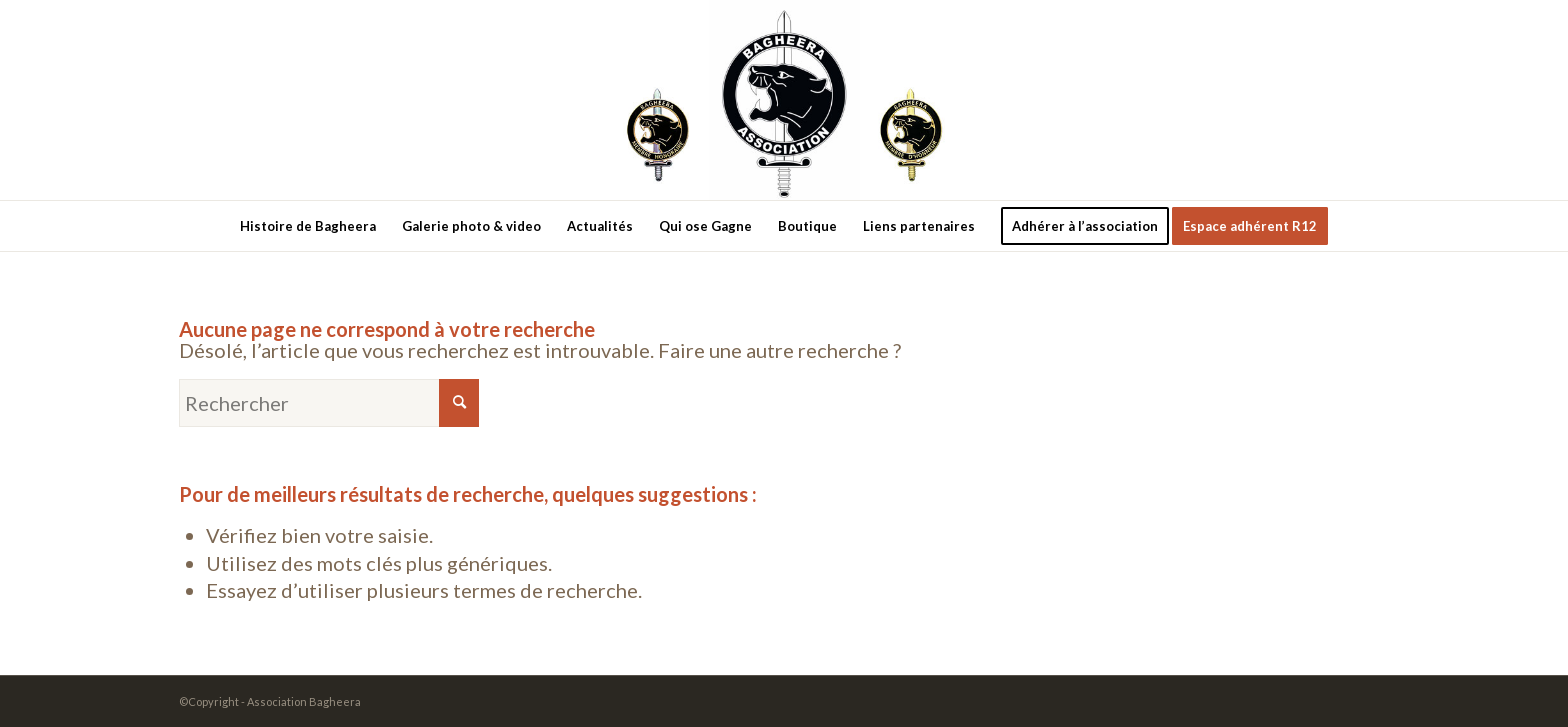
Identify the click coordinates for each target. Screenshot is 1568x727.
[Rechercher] (329, 403)
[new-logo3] (784, 100)
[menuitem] (308, 226)
